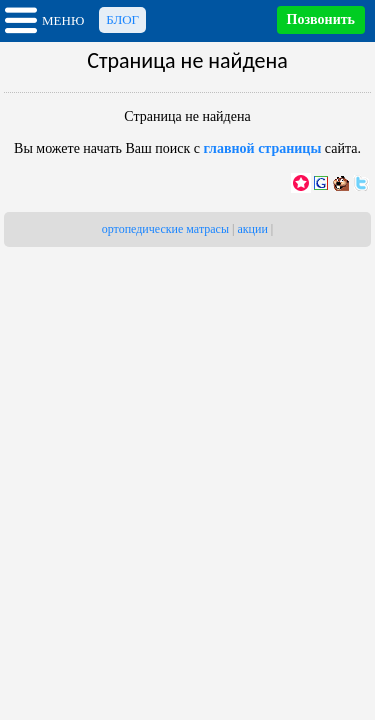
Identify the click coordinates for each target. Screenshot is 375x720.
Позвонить (321, 19)
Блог (122, 19)
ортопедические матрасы (165, 229)
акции (252, 229)
